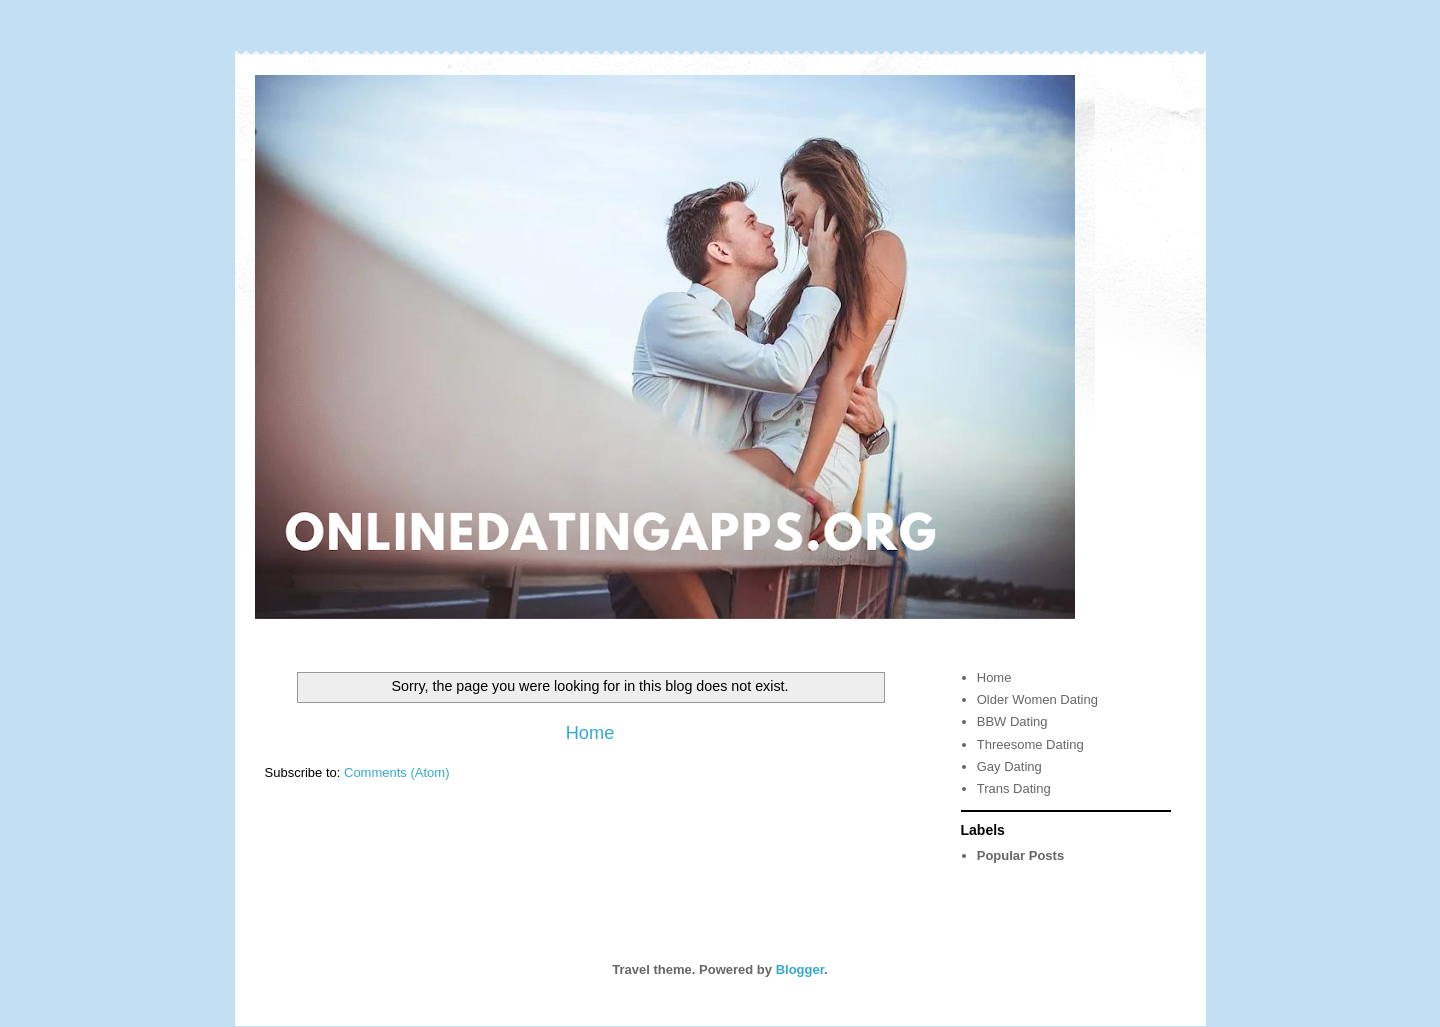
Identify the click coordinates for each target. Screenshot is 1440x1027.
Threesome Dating (1030, 744)
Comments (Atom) (396, 772)
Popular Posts (1020, 855)
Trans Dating (1014, 788)
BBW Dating (1012, 721)
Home (590, 733)
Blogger (800, 969)
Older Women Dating (1037, 699)
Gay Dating (1009, 766)
